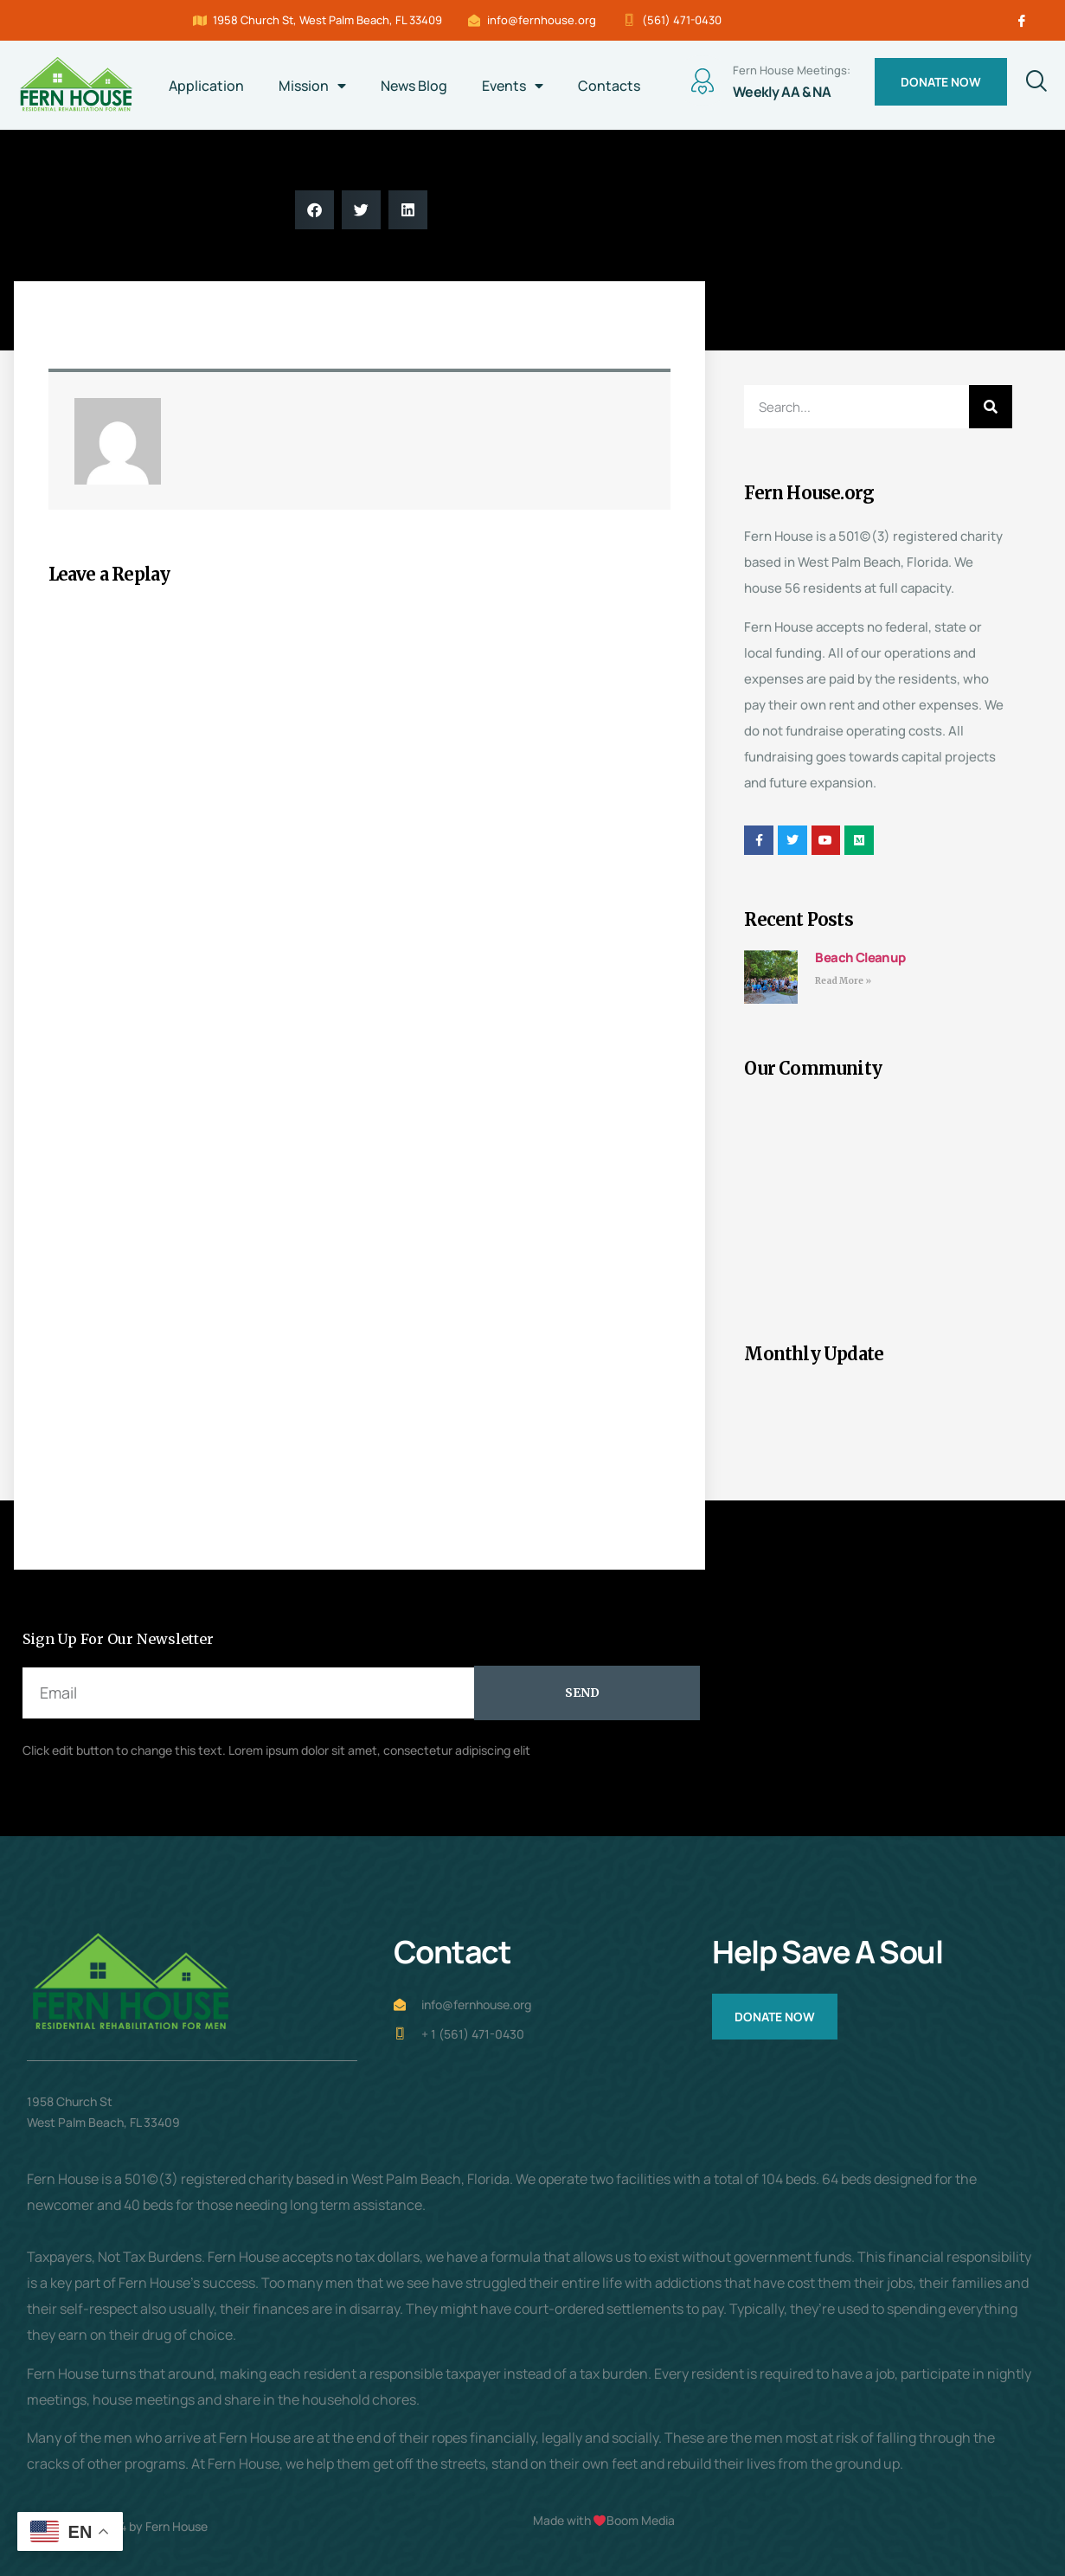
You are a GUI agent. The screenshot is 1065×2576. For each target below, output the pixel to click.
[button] (314, 209)
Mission (312, 85)
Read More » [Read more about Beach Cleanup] (843, 980)
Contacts (609, 85)
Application (206, 85)
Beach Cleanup (860, 957)
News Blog (414, 85)
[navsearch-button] (1029, 82)
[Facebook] (1022, 21)
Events (512, 85)
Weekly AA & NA (782, 91)
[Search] (990, 406)
